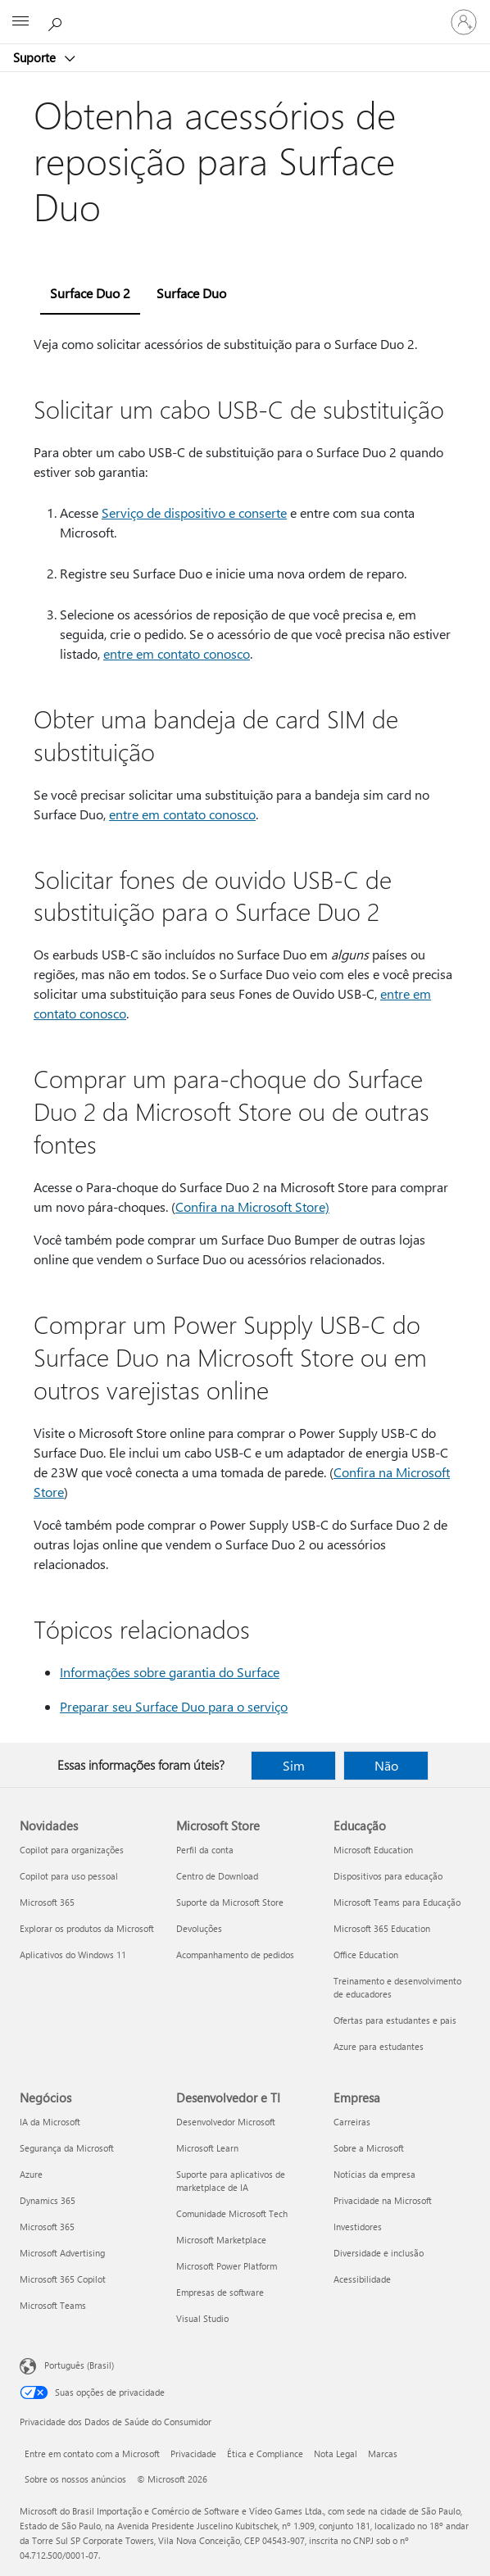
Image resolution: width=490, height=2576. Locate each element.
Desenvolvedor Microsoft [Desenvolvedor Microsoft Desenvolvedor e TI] (225, 2122)
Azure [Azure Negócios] (31, 2174)
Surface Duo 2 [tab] (90, 293)
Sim (294, 1765)
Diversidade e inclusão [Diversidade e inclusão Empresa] (378, 2253)
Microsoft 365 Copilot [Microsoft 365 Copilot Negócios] (63, 2279)
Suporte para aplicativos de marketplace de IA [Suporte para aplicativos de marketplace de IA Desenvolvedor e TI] (230, 2180)
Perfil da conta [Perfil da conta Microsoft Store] (205, 1850)
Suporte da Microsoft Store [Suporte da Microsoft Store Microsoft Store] (230, 1902)
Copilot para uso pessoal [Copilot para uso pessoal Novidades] (69, 1876)
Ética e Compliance (265, 2453)
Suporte (36, 57)
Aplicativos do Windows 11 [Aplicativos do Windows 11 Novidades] (73, 1954)
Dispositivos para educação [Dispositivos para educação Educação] (387, 1876)
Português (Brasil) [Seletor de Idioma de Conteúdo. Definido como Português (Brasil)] (79, 2365)
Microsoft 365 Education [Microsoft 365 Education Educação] (381, 1928)
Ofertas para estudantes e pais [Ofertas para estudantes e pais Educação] (394, 2020)
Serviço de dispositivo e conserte (194, 512)
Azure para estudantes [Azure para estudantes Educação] (378, 2046)
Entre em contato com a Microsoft (92, 2453)
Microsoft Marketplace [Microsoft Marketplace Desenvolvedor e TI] (221, 2240)
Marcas (382, 2453)
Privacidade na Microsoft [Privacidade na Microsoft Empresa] (382, 2200)
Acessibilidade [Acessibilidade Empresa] (362, 2279)
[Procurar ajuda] (57, 21)
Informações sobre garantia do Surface (169, 1671)
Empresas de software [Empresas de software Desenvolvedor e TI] (220, 2292)
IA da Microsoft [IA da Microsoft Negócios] (50, 2122)
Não (386, 1765)
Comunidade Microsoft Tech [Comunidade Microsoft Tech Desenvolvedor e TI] (232, 2213)
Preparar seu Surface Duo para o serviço (174, 1706)
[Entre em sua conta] (463, 22)
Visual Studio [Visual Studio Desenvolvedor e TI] (202, 2318)
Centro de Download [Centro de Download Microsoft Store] (217, 1876)
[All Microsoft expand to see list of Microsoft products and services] (20, 22)
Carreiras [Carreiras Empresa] (351, 2122)
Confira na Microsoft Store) (252, 1206)
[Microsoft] (244, 12)
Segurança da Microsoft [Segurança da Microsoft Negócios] (67, 2148)
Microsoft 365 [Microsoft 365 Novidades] (47, 1902)
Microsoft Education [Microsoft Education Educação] (373, 1850)
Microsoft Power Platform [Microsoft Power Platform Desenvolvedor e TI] (226, 2266)
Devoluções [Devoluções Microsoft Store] (199, 1928)
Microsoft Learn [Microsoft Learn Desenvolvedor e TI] (207, 2148)
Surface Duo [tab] (191, 293)
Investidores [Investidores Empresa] (357, 2226)
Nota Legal (335, 2453)
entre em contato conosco (176, 653)
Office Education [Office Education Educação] (365, 1954)
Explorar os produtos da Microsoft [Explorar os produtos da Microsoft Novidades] (87, 1928)
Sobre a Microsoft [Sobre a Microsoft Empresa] (368, 2148)
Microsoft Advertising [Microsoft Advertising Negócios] (62, 2253)
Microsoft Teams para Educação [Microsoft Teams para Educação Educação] (397, 1902)
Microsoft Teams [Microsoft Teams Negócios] (53, 2305)
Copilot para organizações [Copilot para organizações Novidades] (72, 1850)
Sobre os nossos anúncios (75, 2479)
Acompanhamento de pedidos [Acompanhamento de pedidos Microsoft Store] (235, 1954)
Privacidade (193, 2453)
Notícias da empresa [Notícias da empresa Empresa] (374, 2174)
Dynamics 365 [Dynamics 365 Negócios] (47, 2200)
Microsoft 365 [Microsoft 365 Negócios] (47, 2226)
